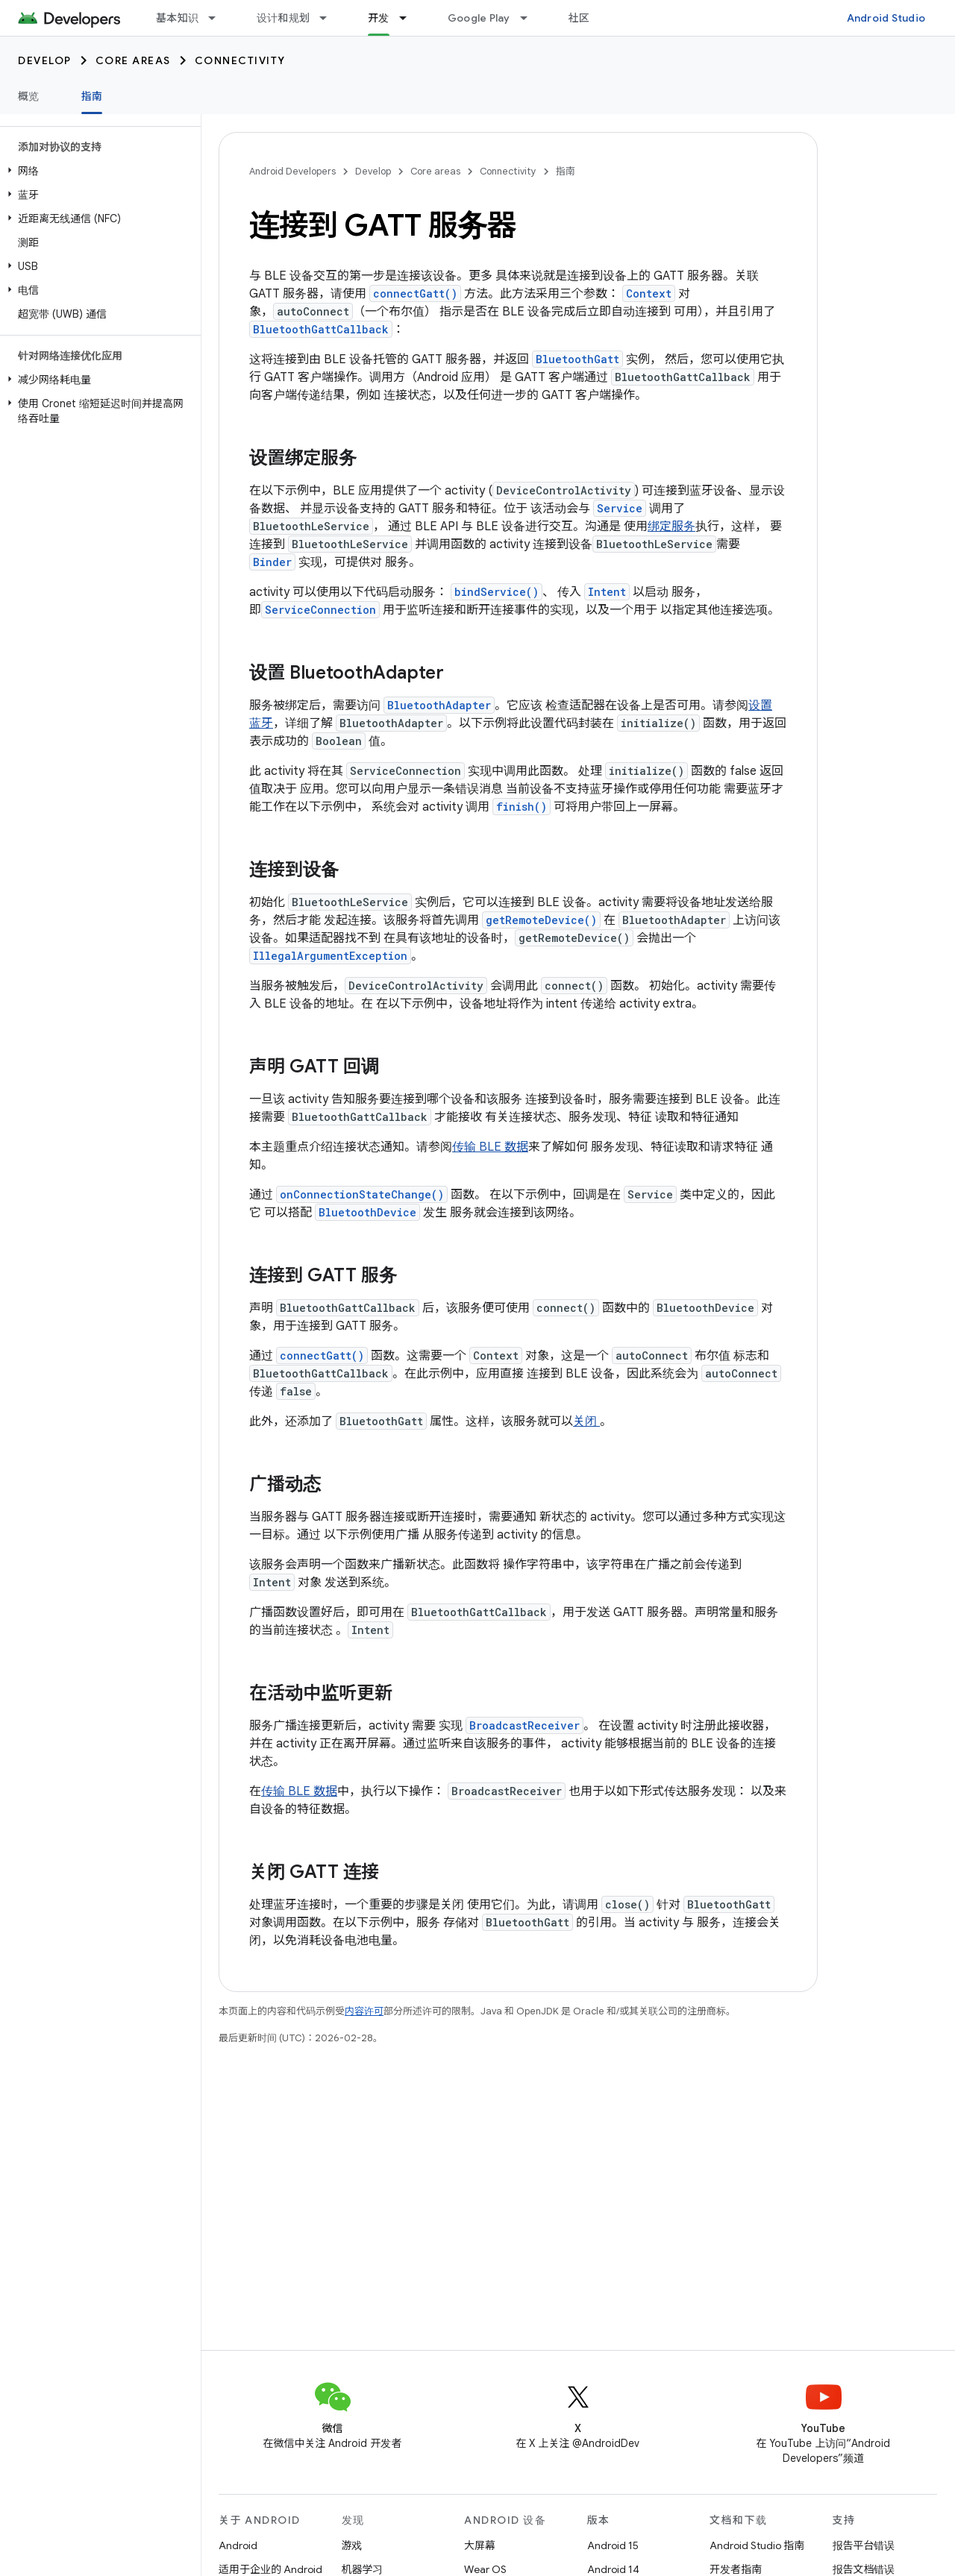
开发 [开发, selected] (378, 18)
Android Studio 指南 (757, 2545)
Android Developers (292, 171)
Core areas (133, 60)
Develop (45, 60)
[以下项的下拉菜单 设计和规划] (330, 18)
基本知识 (177, 18)
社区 (579, 18)
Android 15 (613, 2545)
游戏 (352, 2545)
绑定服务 (671, 526)
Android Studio (886, 18)
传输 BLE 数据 (490, 1147)
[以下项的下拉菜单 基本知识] (218, 18)
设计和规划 (283, 18)
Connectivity (240, 60)
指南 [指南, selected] (92, 96)
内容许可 (364, 2011)
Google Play (479, 18)
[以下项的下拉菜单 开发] (409, 18)
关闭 (586, 1421)
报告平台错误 (864, 2545)
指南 (565, 171)
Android (238, 2545)
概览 (29, 96)
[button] (97, 171)
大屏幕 (479, 2545)
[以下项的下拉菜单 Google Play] (530, 18)
